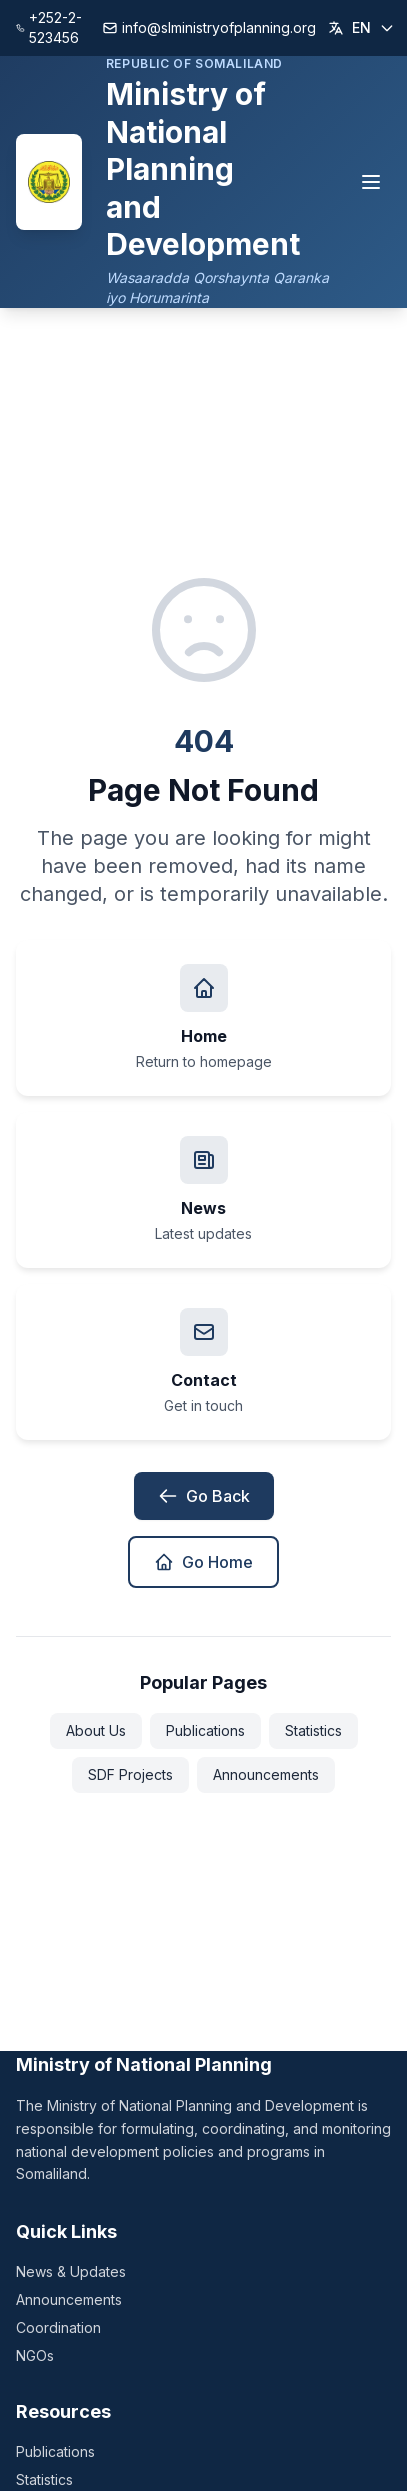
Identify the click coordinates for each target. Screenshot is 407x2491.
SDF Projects (130, 1774)
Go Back (204, 1496)
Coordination (58, 2327)
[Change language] (361, 28)
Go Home (203, 1562)
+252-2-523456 (49, 27)
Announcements (266, 1774)
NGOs (35, 2355)
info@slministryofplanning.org (209, 27)
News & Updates (71, 2271)
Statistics (313, 1730)
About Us (96, 1730)
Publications (205, 1730)
